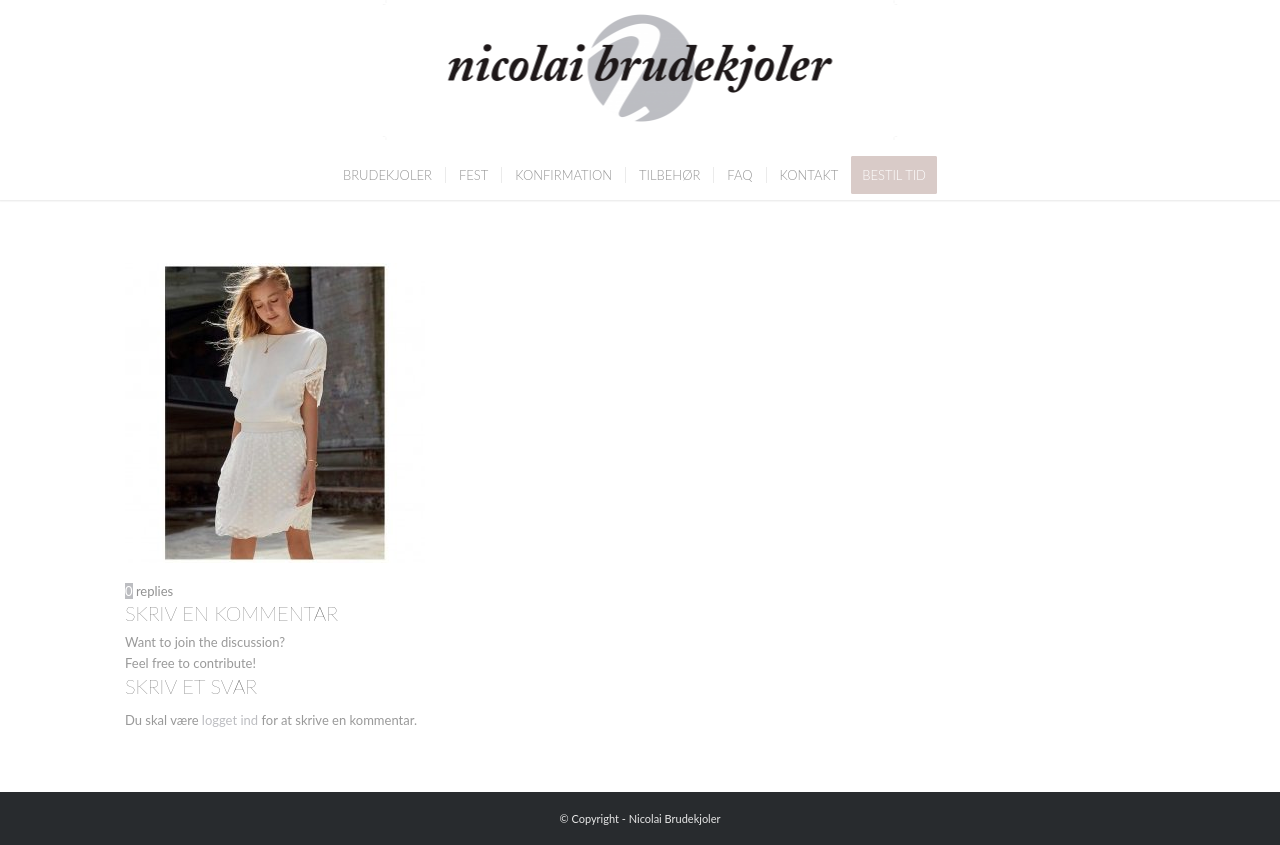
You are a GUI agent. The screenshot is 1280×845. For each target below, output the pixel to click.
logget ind (230, 720)
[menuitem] (387, 175)
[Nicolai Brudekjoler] (640, 75)
